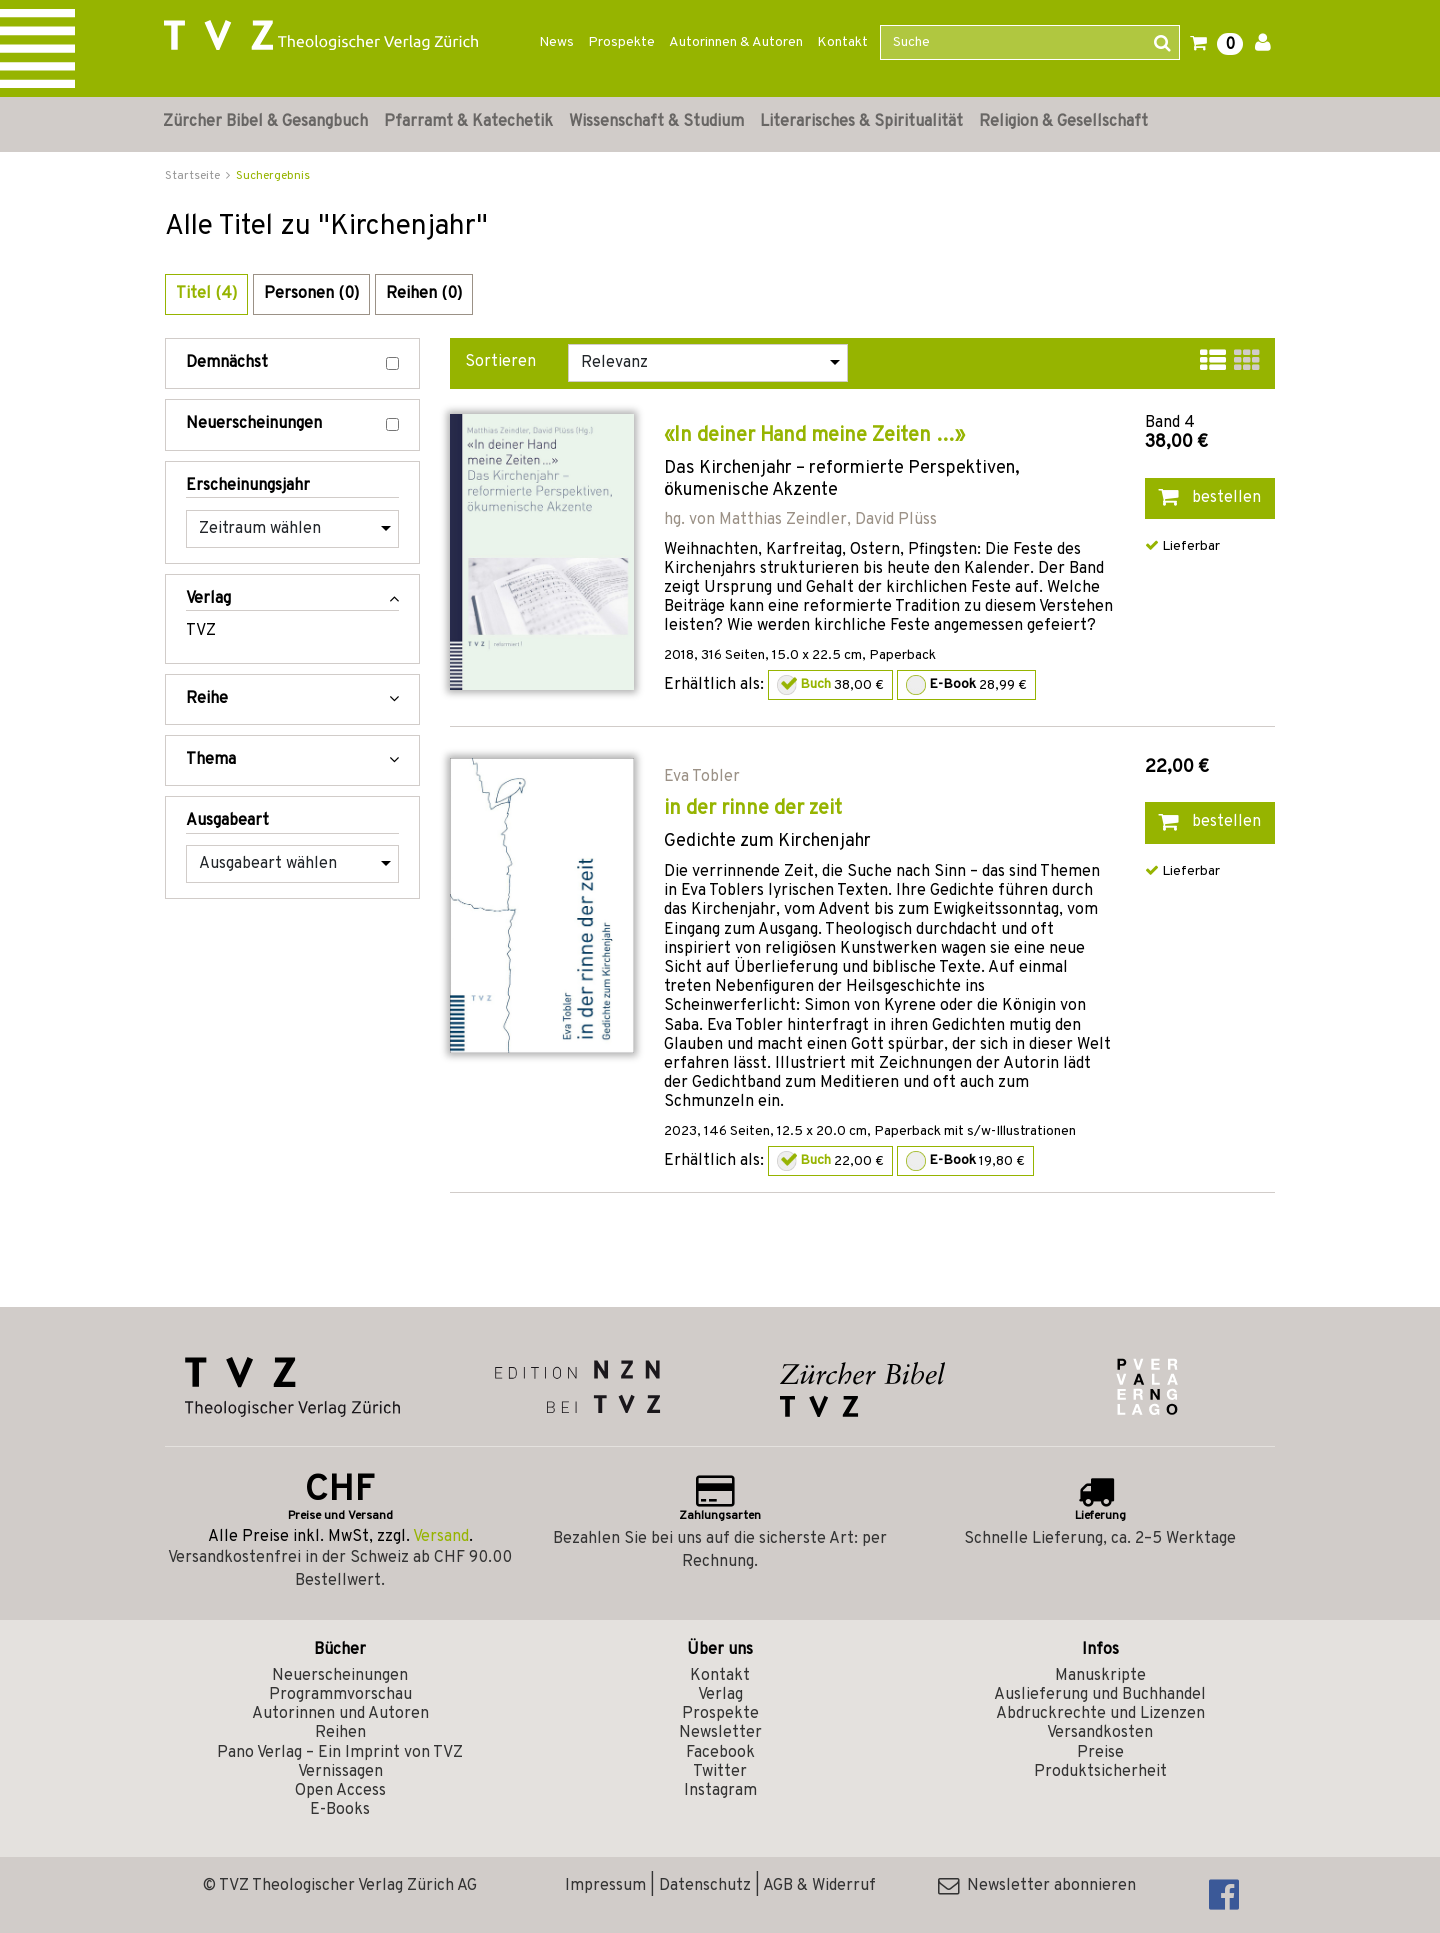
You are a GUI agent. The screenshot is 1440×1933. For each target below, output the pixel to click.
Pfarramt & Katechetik (468, 122)
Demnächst (292, 363)
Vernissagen (340, 1772)
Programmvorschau (340, 1695)
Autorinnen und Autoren (340, 1714)
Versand (441, 1537)
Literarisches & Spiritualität (861, 122)
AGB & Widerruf (819, 1886)
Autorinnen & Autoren (736, 42)
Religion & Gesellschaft (1063, 122)
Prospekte (621, 42)
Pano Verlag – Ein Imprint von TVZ (340, 1753)
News (556, 42)
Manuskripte (1100, 1676)
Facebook (720, 1753)
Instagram (720, 1791)
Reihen (340, 1733)
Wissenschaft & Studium (656, 122)
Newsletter (720, 1733)
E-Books (340, 1810)
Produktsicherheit (1100, 1772)
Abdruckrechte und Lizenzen (1100, 1714)
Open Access (340, 1791)
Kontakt (842, 42)
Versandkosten (1100, 1733)
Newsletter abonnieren (1037, 1886)
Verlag (720, 1695)
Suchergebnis (273, 176)
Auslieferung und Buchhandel (1100, 1695)
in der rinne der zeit (753, 809)
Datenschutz (705, 1886)
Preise (1100, 1753)
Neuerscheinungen (292, 424)
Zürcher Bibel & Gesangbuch (265, 122)
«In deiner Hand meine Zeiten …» (814, 436)
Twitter (720, 1772)
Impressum (605, 1886)
